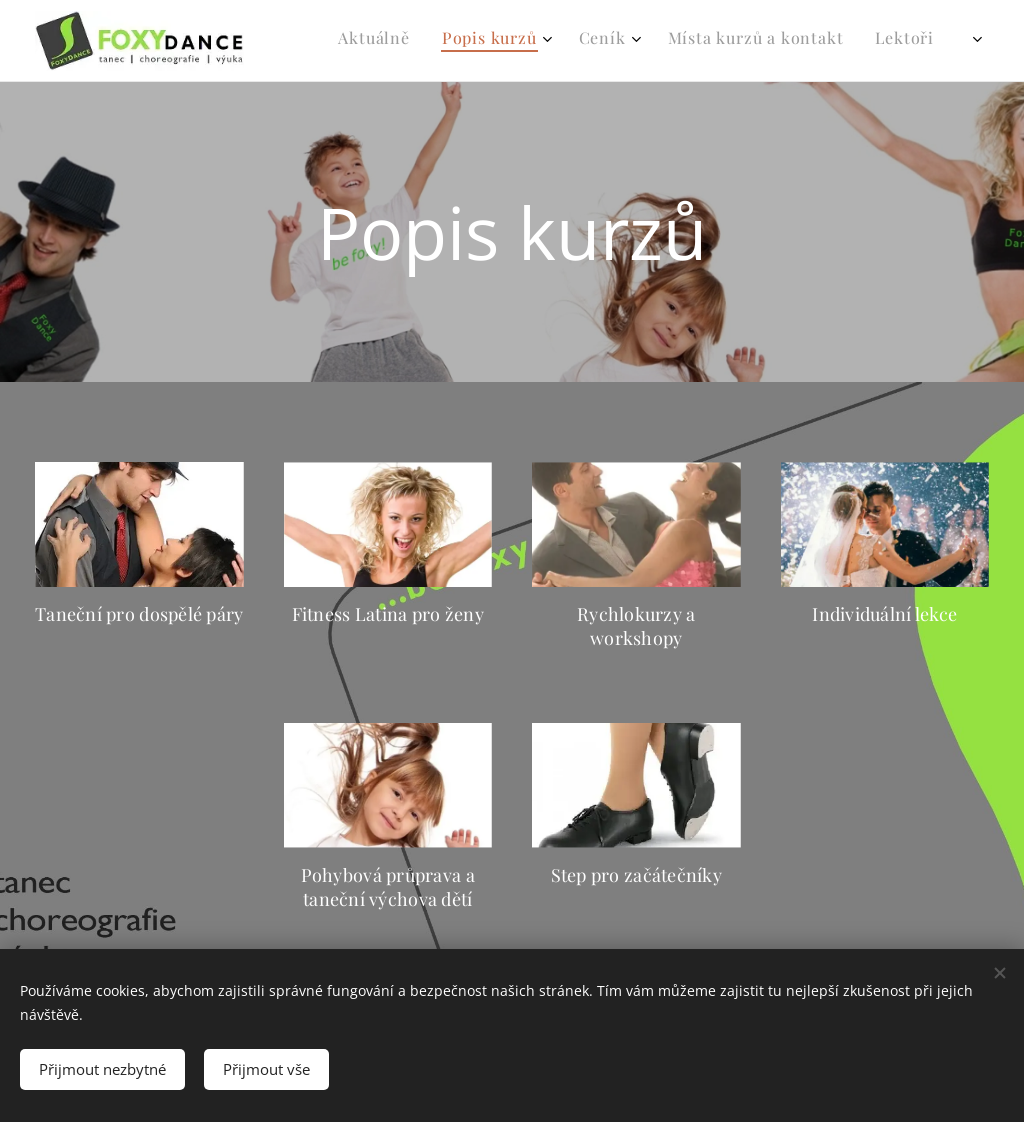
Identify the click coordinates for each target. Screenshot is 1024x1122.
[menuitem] (622, 41)
